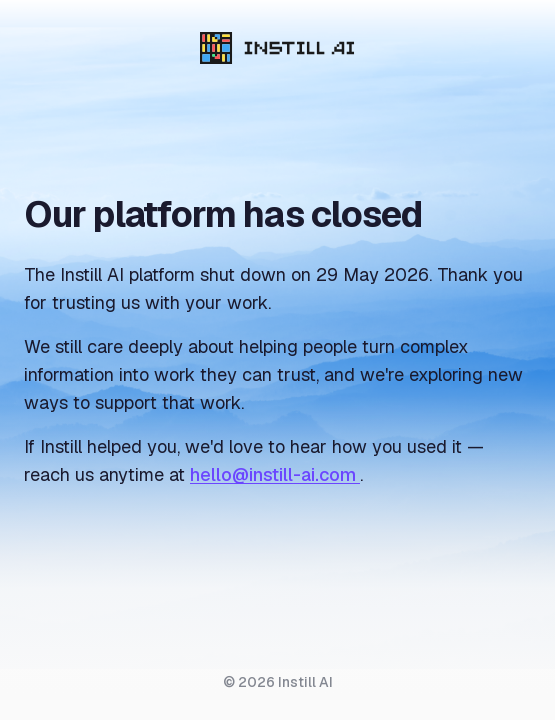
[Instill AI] (277, 48)
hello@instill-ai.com (275, 474)
